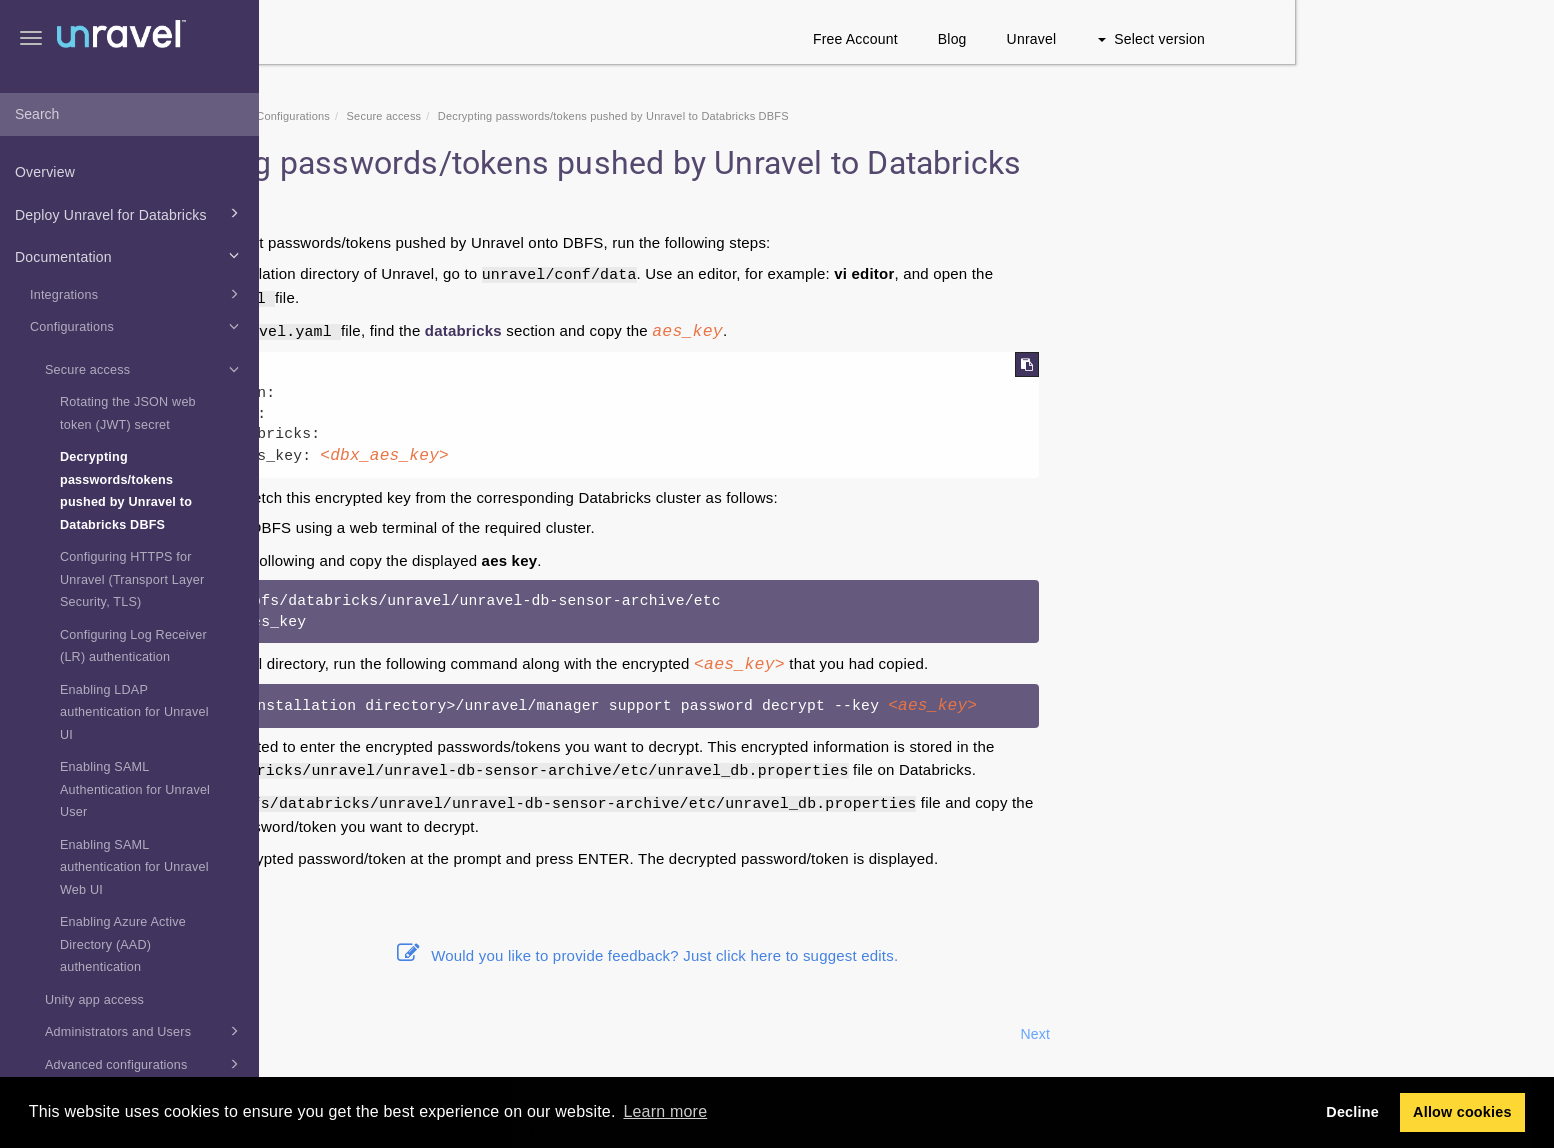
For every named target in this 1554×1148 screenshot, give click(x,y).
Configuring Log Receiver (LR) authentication (133, 646)
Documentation (130, 255)
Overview (45, 172)
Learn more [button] (665, 1111)
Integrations (137, 294)
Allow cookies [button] (1462, 1112)
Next (1295, 1034)
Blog (1211, 39)
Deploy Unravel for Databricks (130, 213)
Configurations (137, 326)
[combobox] (129, 115)
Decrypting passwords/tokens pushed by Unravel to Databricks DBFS (126, 491)
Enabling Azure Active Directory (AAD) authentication (123, 944)
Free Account (1114, 39)
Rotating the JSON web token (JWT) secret (128, 413)
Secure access (145, 369)
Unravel (1291, 39)
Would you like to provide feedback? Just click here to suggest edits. (907, 955)
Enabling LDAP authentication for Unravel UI (134, 712)
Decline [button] (1352, 1112)
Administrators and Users (145, 1031)
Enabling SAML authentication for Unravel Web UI (134, 867)
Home (391, 116)
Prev (313, 1034)
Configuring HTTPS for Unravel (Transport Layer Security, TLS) (132, 579)
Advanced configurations (145, 1064)
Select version (1410, 39)
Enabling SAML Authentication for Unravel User (135, 789)
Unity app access (94, 1000)
